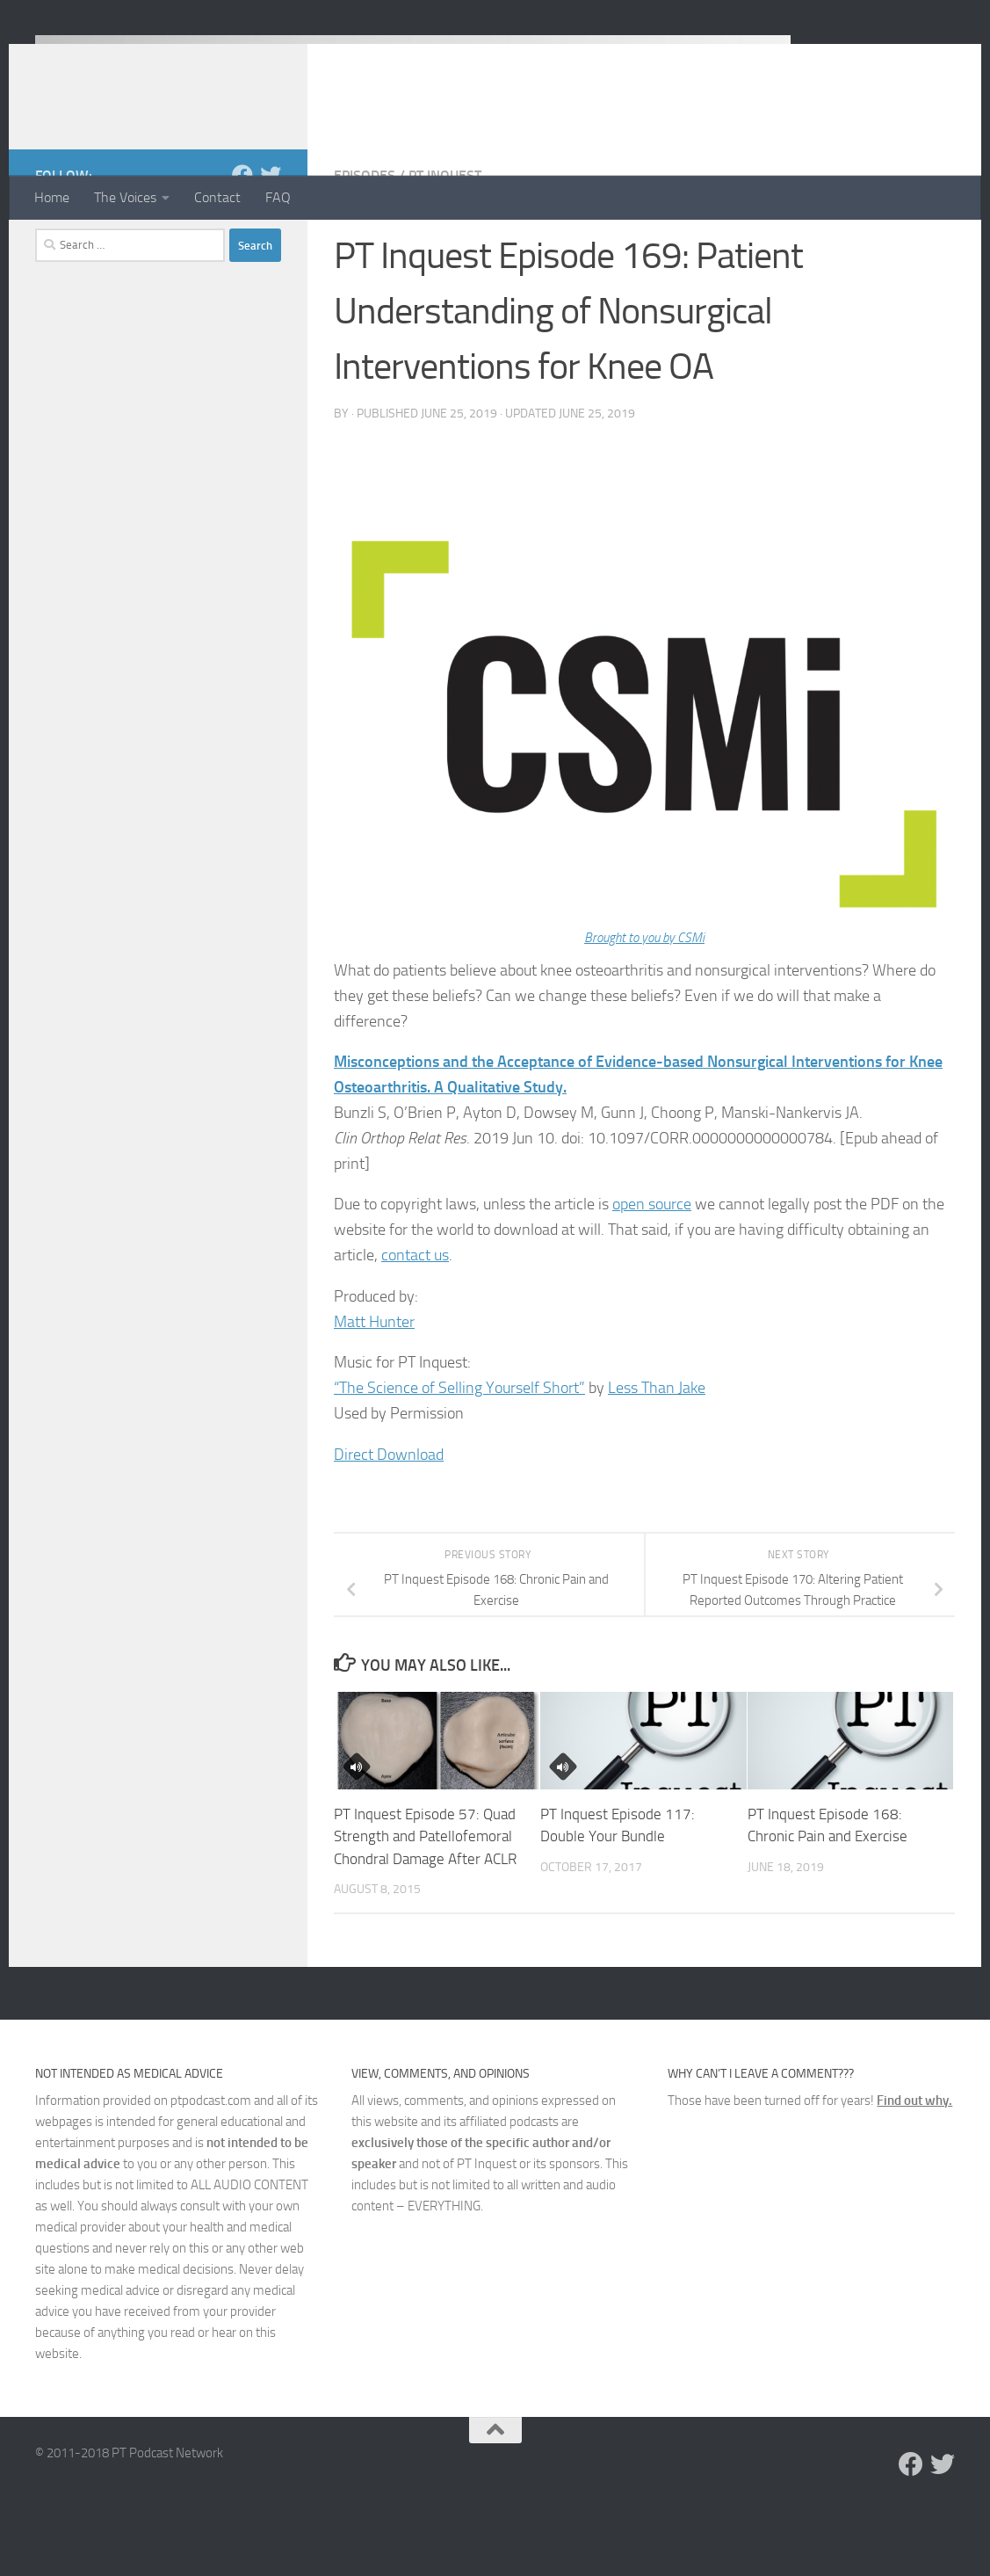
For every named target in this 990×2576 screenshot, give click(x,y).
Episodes (364, 245)
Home (51, 197)
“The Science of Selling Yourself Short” (459, 1458)
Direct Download (389, 1525)
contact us (415, 1325)
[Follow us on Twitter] (270, 245)
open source (651, 1274)
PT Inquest (444, 245)
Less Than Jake (656, 1458)
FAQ (278, 197)
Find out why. (914, 2171)
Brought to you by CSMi (644, 1008)
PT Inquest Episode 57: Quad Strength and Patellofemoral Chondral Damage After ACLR (425, 1907)
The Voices (125, 197)
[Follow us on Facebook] (242, 245)
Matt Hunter (374, 1392)
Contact (217, 197)
